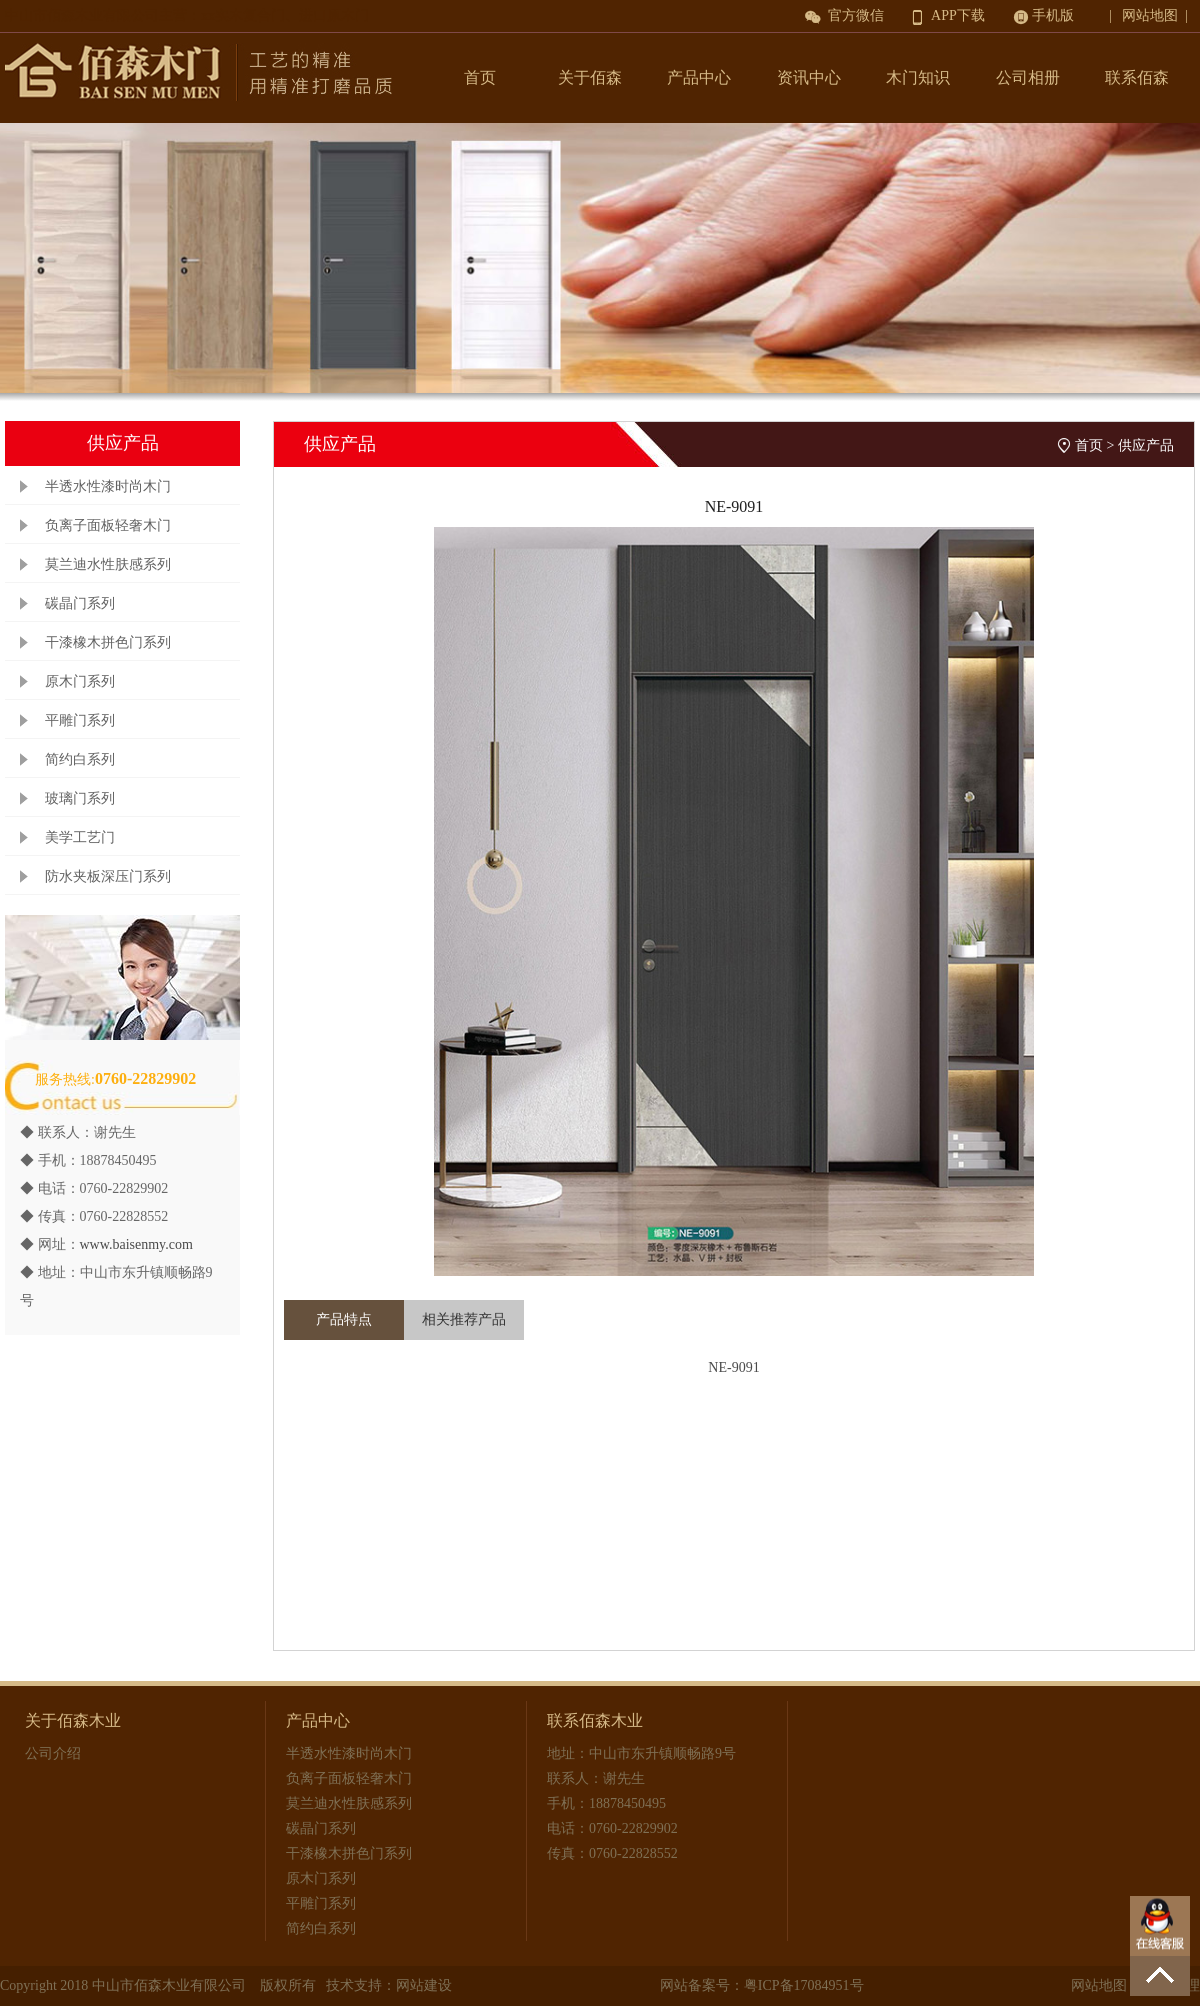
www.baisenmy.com (136, 1244)
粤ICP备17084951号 (804, 1985)
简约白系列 (80, 759)
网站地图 (1099, 1985)
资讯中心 (809, 77)
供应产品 (1146, 445)
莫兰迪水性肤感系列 (108, 564)
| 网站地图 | (1152, 15)
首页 (480, 77)
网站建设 (424, 1985)
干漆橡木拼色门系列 (108, 642)
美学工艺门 (80, 837)
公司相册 (1028, 77)
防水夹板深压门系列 (108, 876)
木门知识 (918, 77)
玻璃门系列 (80, 798)
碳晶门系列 (80, 603)
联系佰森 (1137, 77)
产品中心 (699, 77)
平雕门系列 (80, 720)
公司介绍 (53, 1753)
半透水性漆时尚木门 (108, 486)
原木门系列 (80, 681)
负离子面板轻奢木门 (108, 525)
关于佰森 (590, 77)
